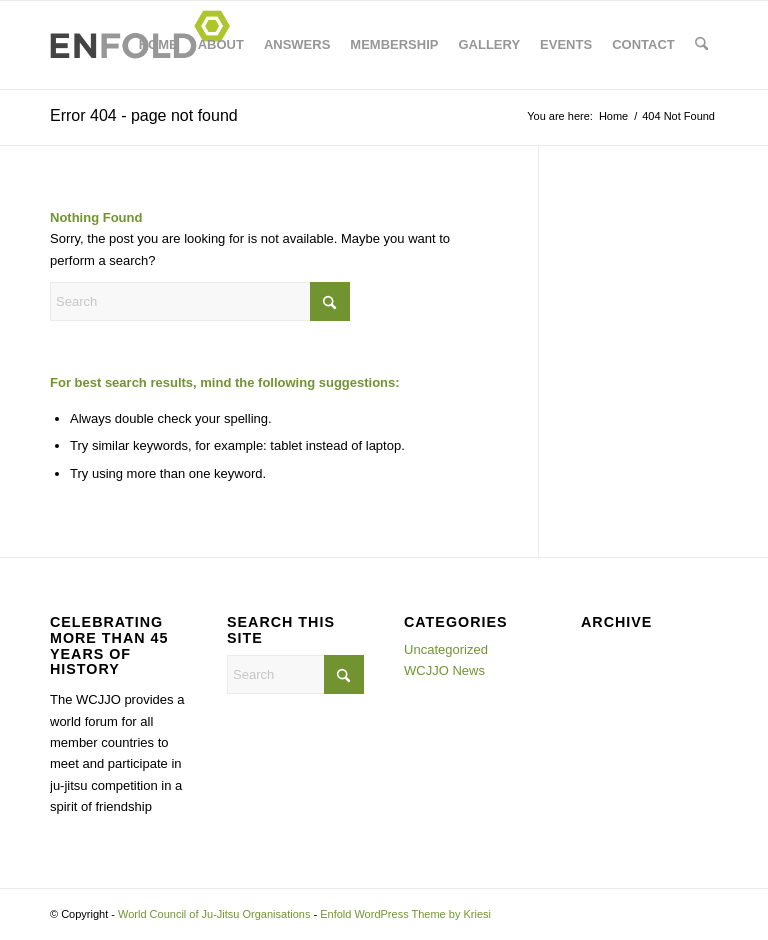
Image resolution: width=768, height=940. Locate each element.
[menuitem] (158, 45)
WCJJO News (444, 670)
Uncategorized (446, 649)
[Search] (701, 45)
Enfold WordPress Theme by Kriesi (405, 914)
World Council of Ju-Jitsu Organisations (214, 914)
